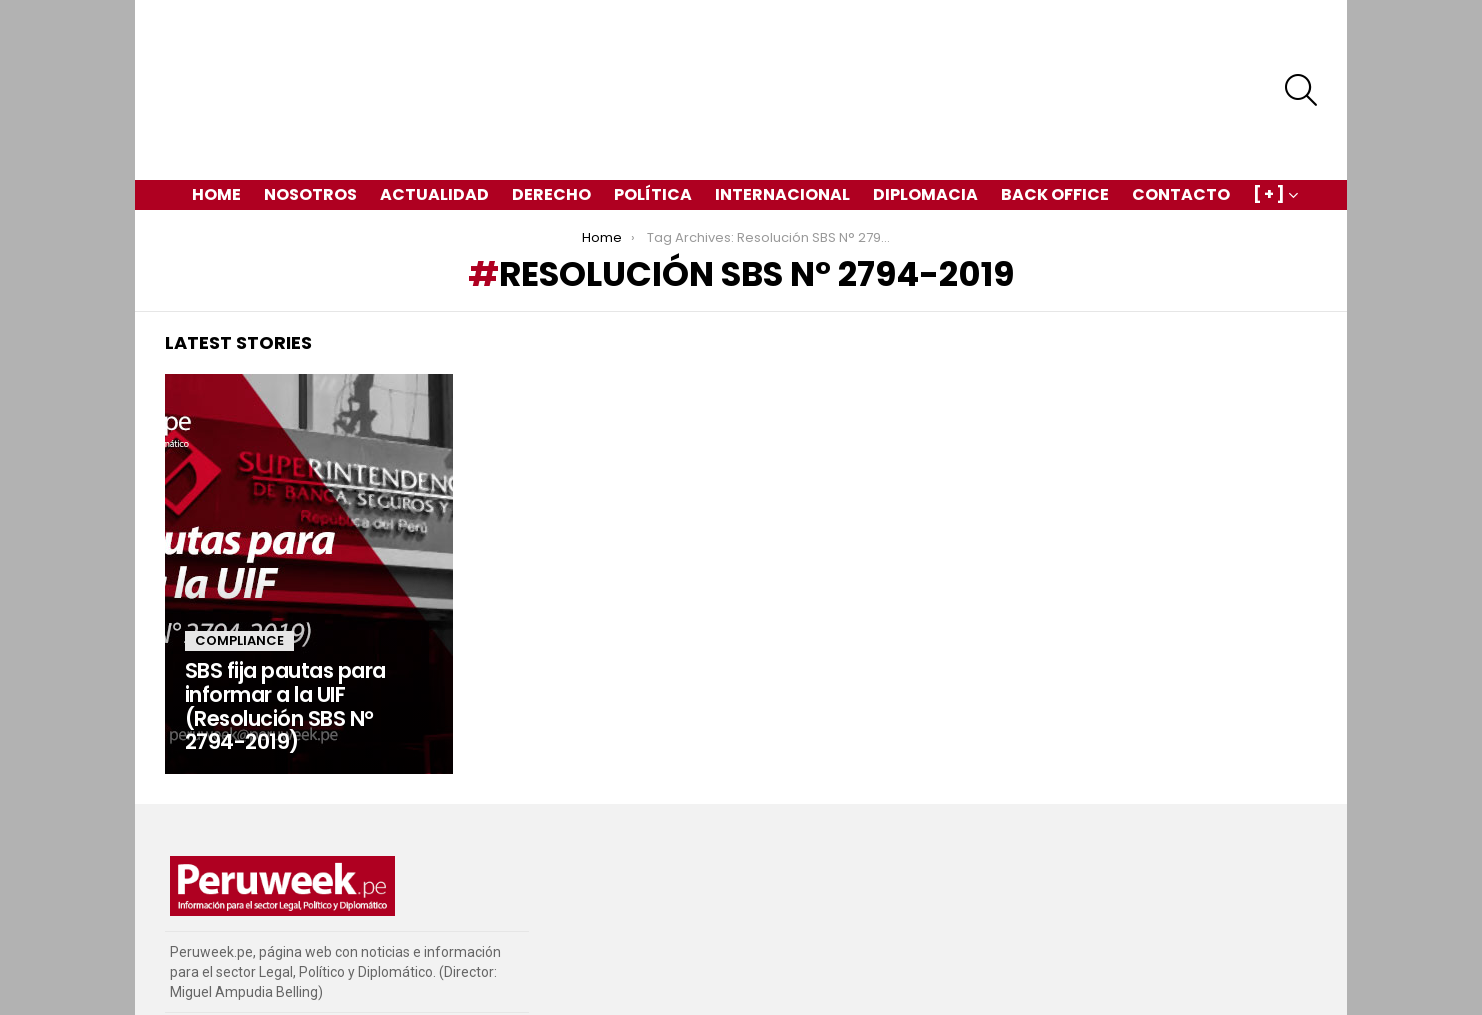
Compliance (239, 570)
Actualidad (434, 124)
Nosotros (310, 124)
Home (216, 124)
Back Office (1055, 124)
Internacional (782, 124)
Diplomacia (925, 124)
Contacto (1181, 124)
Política (653, 124)
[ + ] (1269, 126)
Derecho (551, 124)
